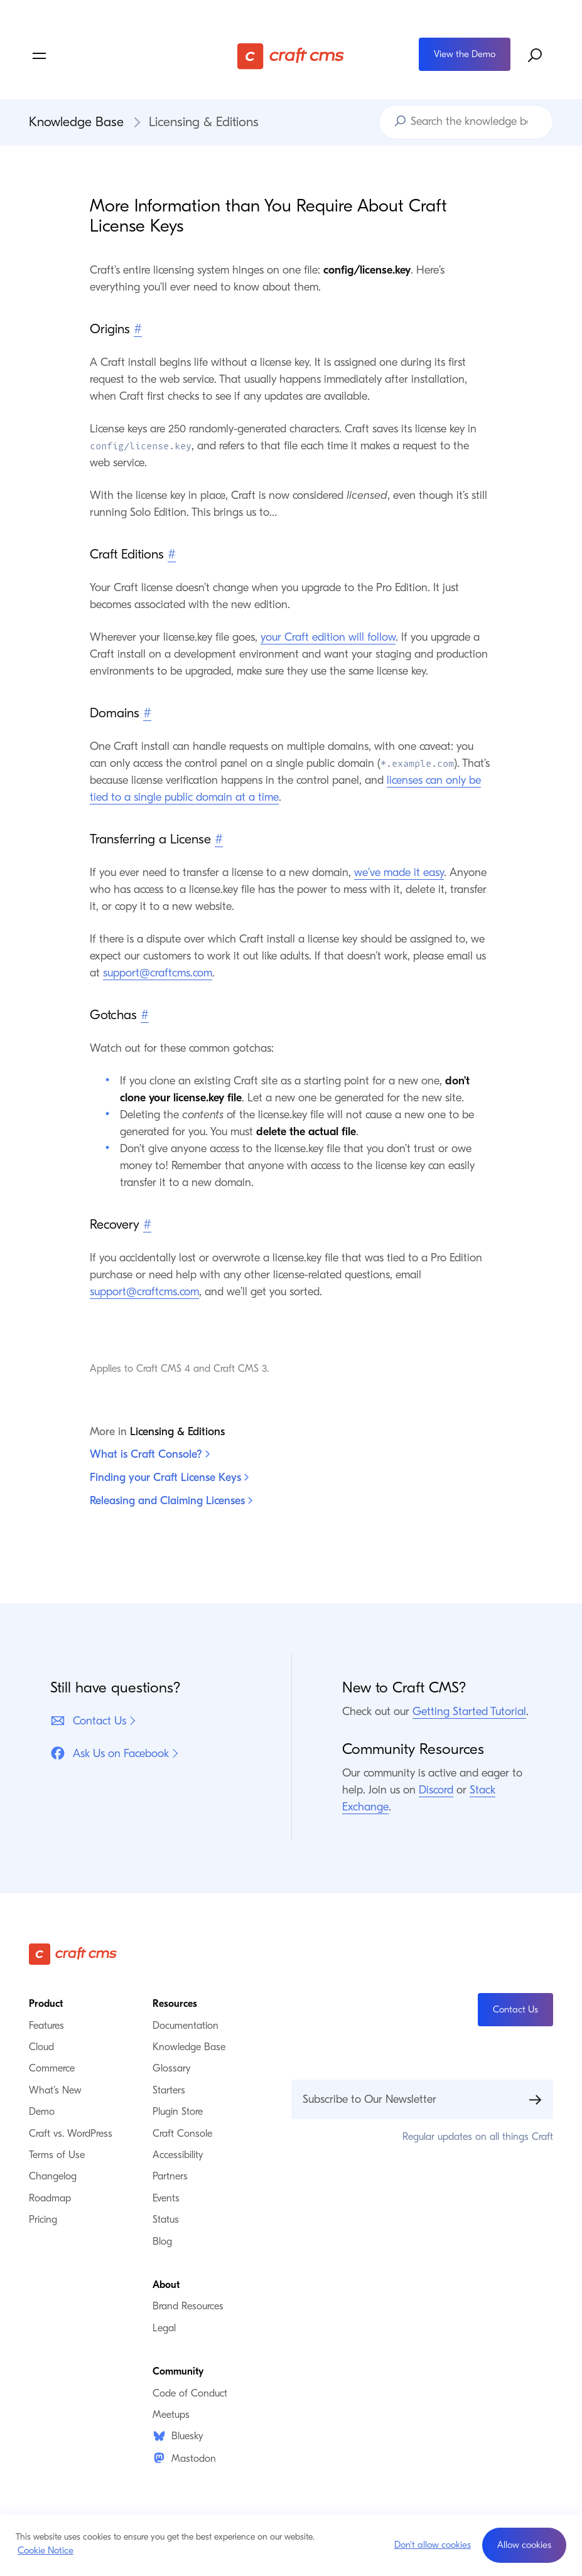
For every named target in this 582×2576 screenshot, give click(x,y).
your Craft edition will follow (328, 637)
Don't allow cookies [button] (432, 2544)
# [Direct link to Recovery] (147, 1224)
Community (178, 2371)
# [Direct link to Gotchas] (145, 1014)
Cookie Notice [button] (45, 2550)
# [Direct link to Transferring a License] (219, 839)
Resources (175, 2003)
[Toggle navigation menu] (116, 56)
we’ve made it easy (399, 872)
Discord (436, 1790)
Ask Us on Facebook (109, 1753)
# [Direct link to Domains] (147, 712)
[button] (524, 2545)
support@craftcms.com (157, 973)
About (166, 2284)
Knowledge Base (76, 121)
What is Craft (150, 1454)
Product (46, 2003)
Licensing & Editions (204, 121)
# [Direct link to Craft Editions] (172, 554)
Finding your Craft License (169, 1477)
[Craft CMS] (290, 56)
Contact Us (88, 1720)
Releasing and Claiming (171, 1500)
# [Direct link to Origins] (138, 328)
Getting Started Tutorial (469, 1711)
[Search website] (535, 55)
